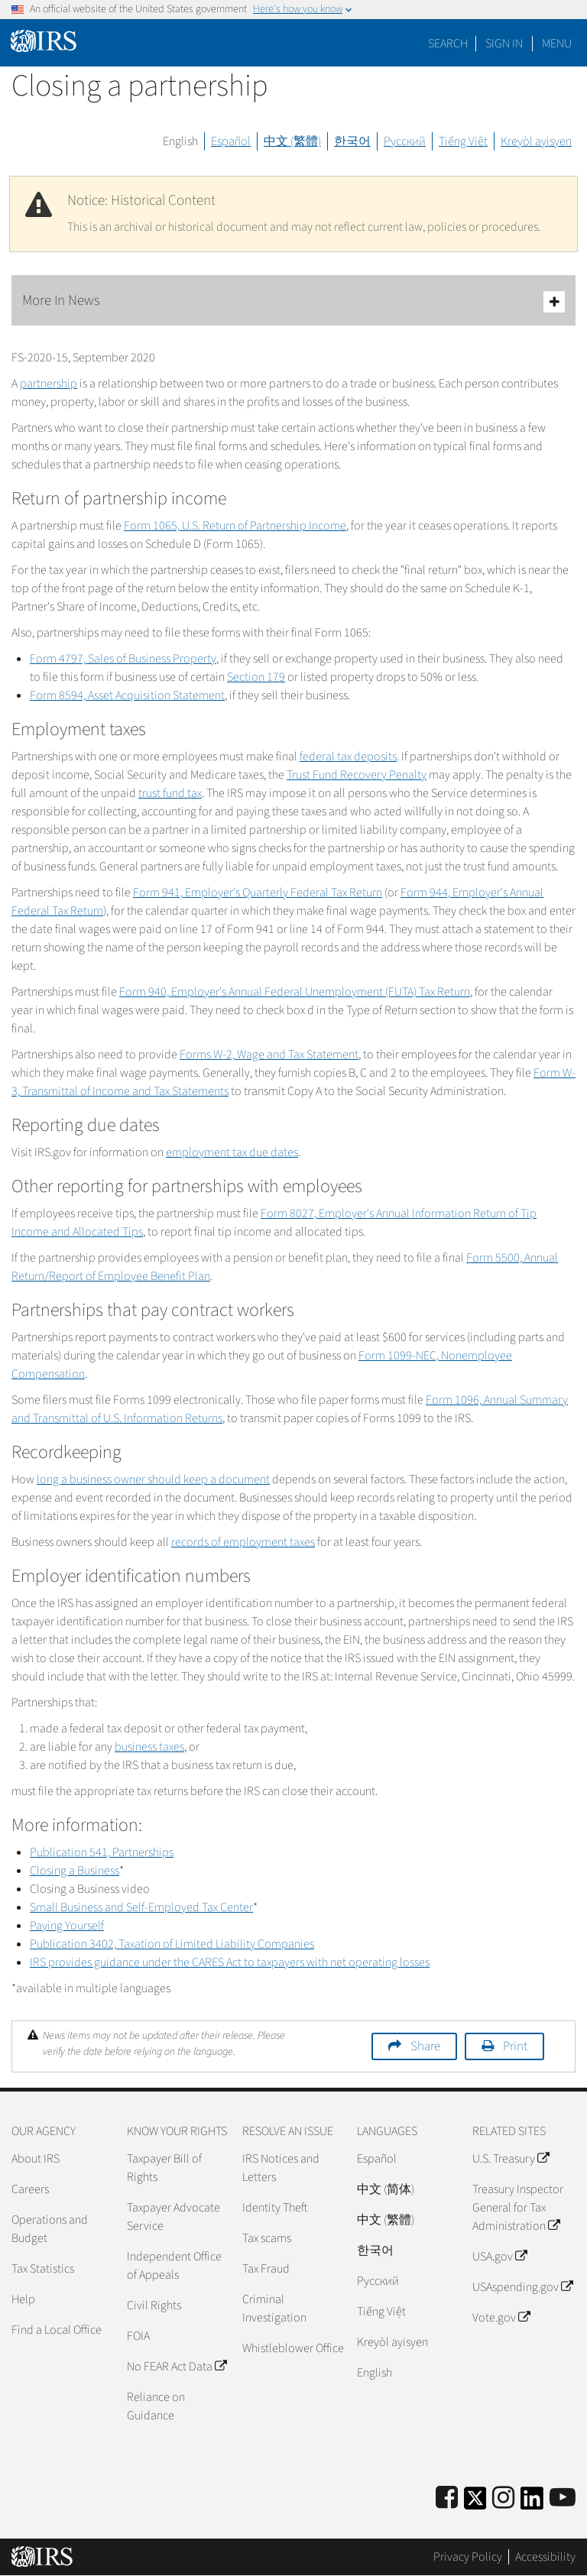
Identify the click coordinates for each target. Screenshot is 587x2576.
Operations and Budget (49, 2229)
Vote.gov (501, 2317)
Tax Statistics (42, 2268)
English (180, 141)
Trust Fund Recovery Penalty (356, 774)
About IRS (35, 2158)
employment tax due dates (232, 1152)
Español (231, 141)
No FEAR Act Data (176, 2366)
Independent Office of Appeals (174, 2265)
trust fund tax (170, 793)
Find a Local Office (56, 2330)
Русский (405, 141)
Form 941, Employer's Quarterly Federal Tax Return (257, 892)
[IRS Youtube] (563, 2498)
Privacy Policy (467, 2557)
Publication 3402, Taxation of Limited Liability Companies (172, 1944)
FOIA (138, 2336)
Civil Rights (154, 2305)
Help (23, 2299)
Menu (557, 43)
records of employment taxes (243, 1542)
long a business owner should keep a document (153, 1479)
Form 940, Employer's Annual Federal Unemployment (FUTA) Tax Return (294, 991)
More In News (293, 301)
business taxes (149, 1746)
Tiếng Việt (463, 141)
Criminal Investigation (274, 2308)
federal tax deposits (348, 756)
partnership (48, 383)
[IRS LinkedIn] (532, 2503)
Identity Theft (274, 2207)
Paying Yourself (67, 1925)
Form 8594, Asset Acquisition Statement (127, 695)
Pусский (378, 2281)
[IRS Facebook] (447, 2498)
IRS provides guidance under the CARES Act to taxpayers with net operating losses (230, 1962)
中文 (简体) (385, 2189)
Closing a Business (74, 1870)
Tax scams (266, 2238)
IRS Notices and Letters (280, 2168)
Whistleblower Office (293, 2348)
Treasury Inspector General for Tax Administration (517, 2207)
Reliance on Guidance (156, 2406)
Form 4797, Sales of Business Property (123, 658)
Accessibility (545, 2557)
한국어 (352, 141)
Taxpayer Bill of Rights (164, 2168)
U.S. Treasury (510, 2158)
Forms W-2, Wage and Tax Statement (269, 1054)
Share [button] (425, 2046)
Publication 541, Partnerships (102, 1852)
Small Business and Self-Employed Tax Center (141, 1907)
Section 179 (256, 677)
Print (515, 2046)
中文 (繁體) (292, 141)
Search (448, 43)
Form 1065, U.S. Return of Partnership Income (235, 525)
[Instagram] (503, 2498)
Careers (30, 2189)
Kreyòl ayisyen (536, 141)
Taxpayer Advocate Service (173, 2216)
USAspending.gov (522, 2287)
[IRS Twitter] (475, 2503)
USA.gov (499, 2256)
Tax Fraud (266, 2268)
